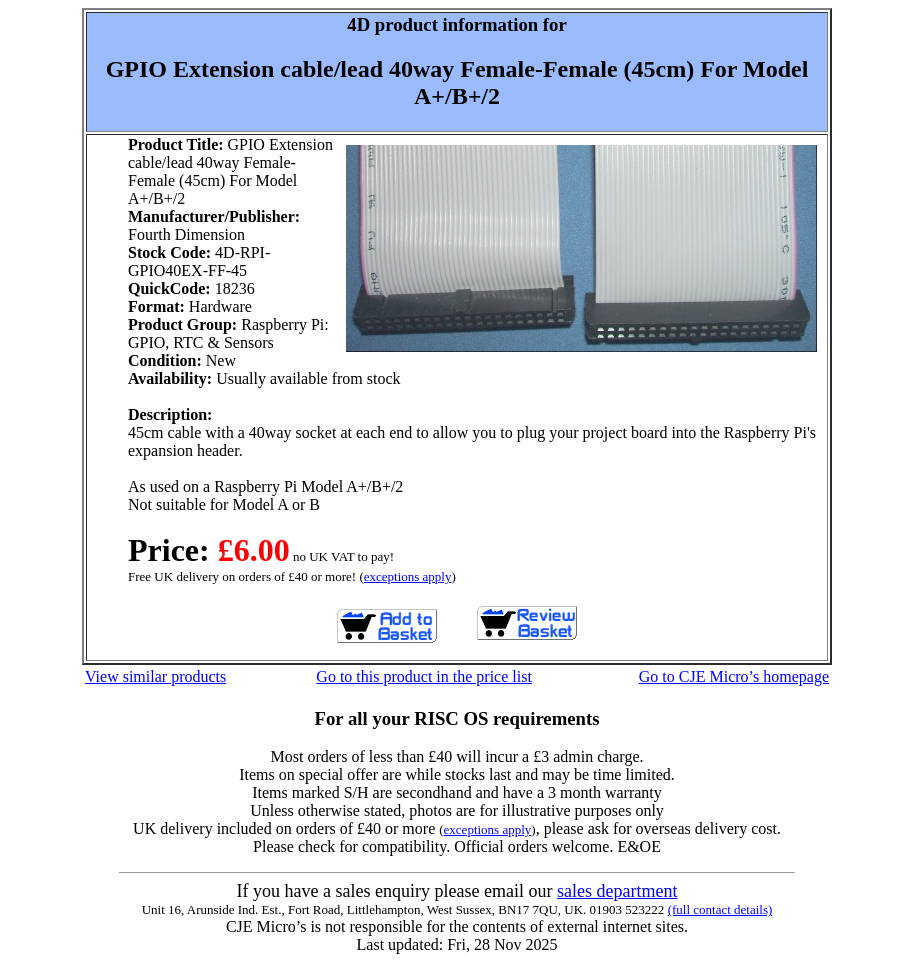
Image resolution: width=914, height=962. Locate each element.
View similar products (155, 676)
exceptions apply (408, 576)
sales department (617, 891)
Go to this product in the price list (424, 676)
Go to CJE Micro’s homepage (734, 676)
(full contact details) (720, 909)
